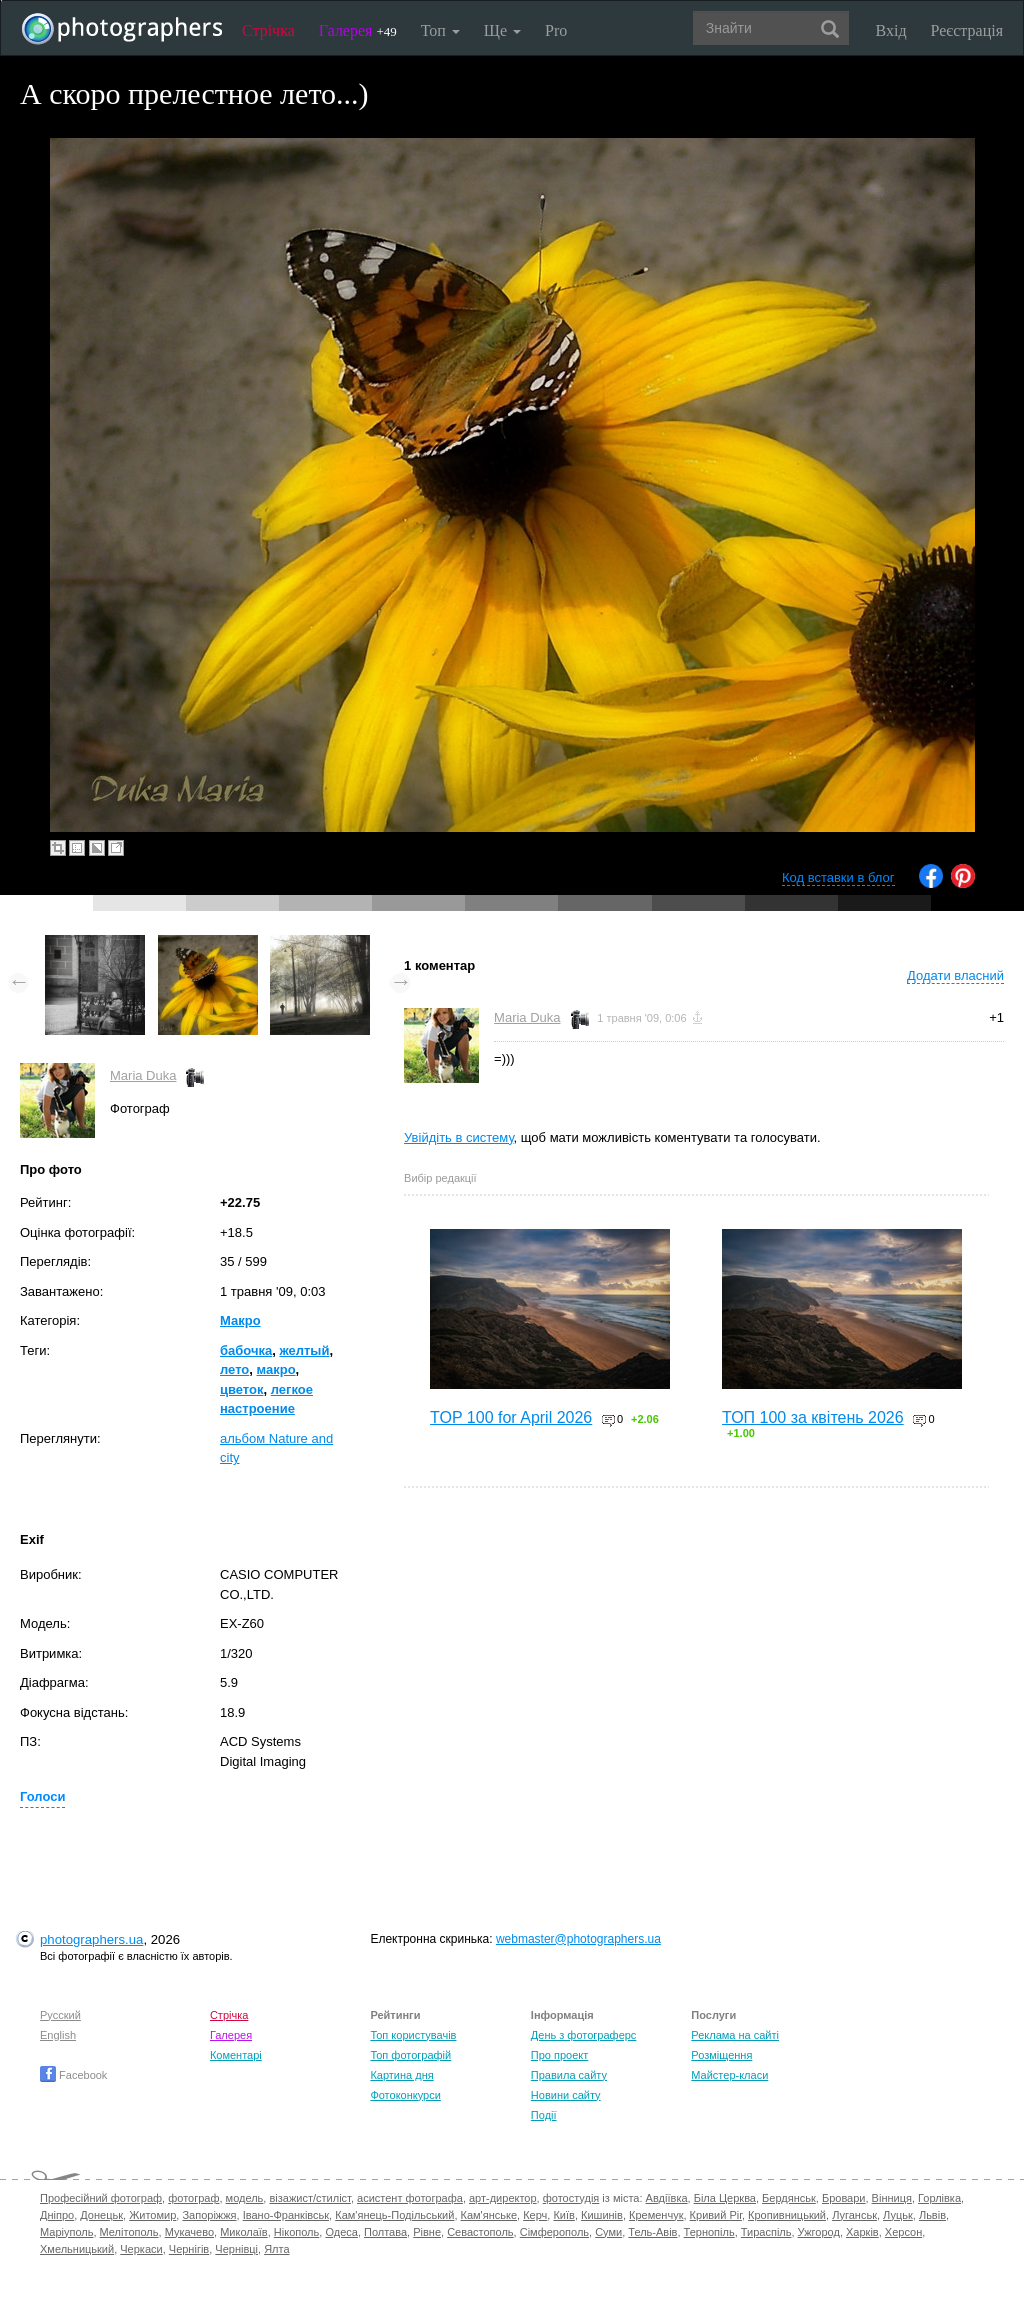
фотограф (193, 2198)
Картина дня (401, 2075)
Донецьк (101, 2215)
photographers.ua (91, 1939)
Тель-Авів (652, 2232)
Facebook (73, 2075)
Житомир (152, 2215)
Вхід (891, 30)
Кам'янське (489, 2215)
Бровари (844, 2198)
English (58, 2035)
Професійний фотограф (101, 2198)
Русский (60, 2015)
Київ (563, 2215)
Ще (502, 30)
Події (544, 2115)
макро (276, 1369)
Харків (862, 2232)
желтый (304, 1350)
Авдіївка (667, 2198)
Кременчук (656, 2215)
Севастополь (480, 2232)
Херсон (903, 2232)
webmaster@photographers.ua (578, 1939)
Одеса (341, 2232)
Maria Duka (143, 1075)
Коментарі (236, 2055)
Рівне (427, 2232)
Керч (535, 2215)
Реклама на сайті (735, 2035)
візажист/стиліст (309, 2198)
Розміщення (721, 2055)
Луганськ (854, 2215)
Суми (608, 2232)
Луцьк (898, 2215)
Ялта (276, 2249)
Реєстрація (967, 30)
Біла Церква (725, 2198)
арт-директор (503, 2198)
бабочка (246, 1350)
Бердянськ (789, 2198)
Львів (932, 2215)
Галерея (358, 30)
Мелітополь (129, 2232)
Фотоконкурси (405, 2095)
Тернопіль (709, 2232)
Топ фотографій (410, 2055)
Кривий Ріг (716, 2215)
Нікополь (296, 2232)
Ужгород (819, 2232)
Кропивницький (787, 2215)
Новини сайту (566, 2095)
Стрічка (268, 30)
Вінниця (892, 2198)
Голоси (42, 1796)
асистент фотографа (410, 2198)
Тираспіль (766, 2232)
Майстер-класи (729, 2075)
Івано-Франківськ (286, 2215)
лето (234, 1369)
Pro (556, 30)
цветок (242, 1389)
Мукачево (189, 2232)
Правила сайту (569, 2075)
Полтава (385, 2232)
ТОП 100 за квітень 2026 (813, 1417)
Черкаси (141, 2249)
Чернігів (189, 2249)
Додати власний (955, 975)
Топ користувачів (413, 2035)
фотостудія (571, 2198)
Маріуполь (66, 2232)
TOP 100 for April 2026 (511, 1417)
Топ (440, 30)
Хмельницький (77, 2249)
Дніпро (57, 2215)
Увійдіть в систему (459, 1137)
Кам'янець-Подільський (394, 2215)
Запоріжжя (209, 2215)
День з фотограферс (584, 2035)
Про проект (559, 2055)
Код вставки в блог (838, 877)
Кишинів (602, 2215)
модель (245, 2198)
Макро (240, 1320)
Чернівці (236, 2249)
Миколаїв (244, 2232)
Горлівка (939, 2198)
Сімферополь (554, 2232)
